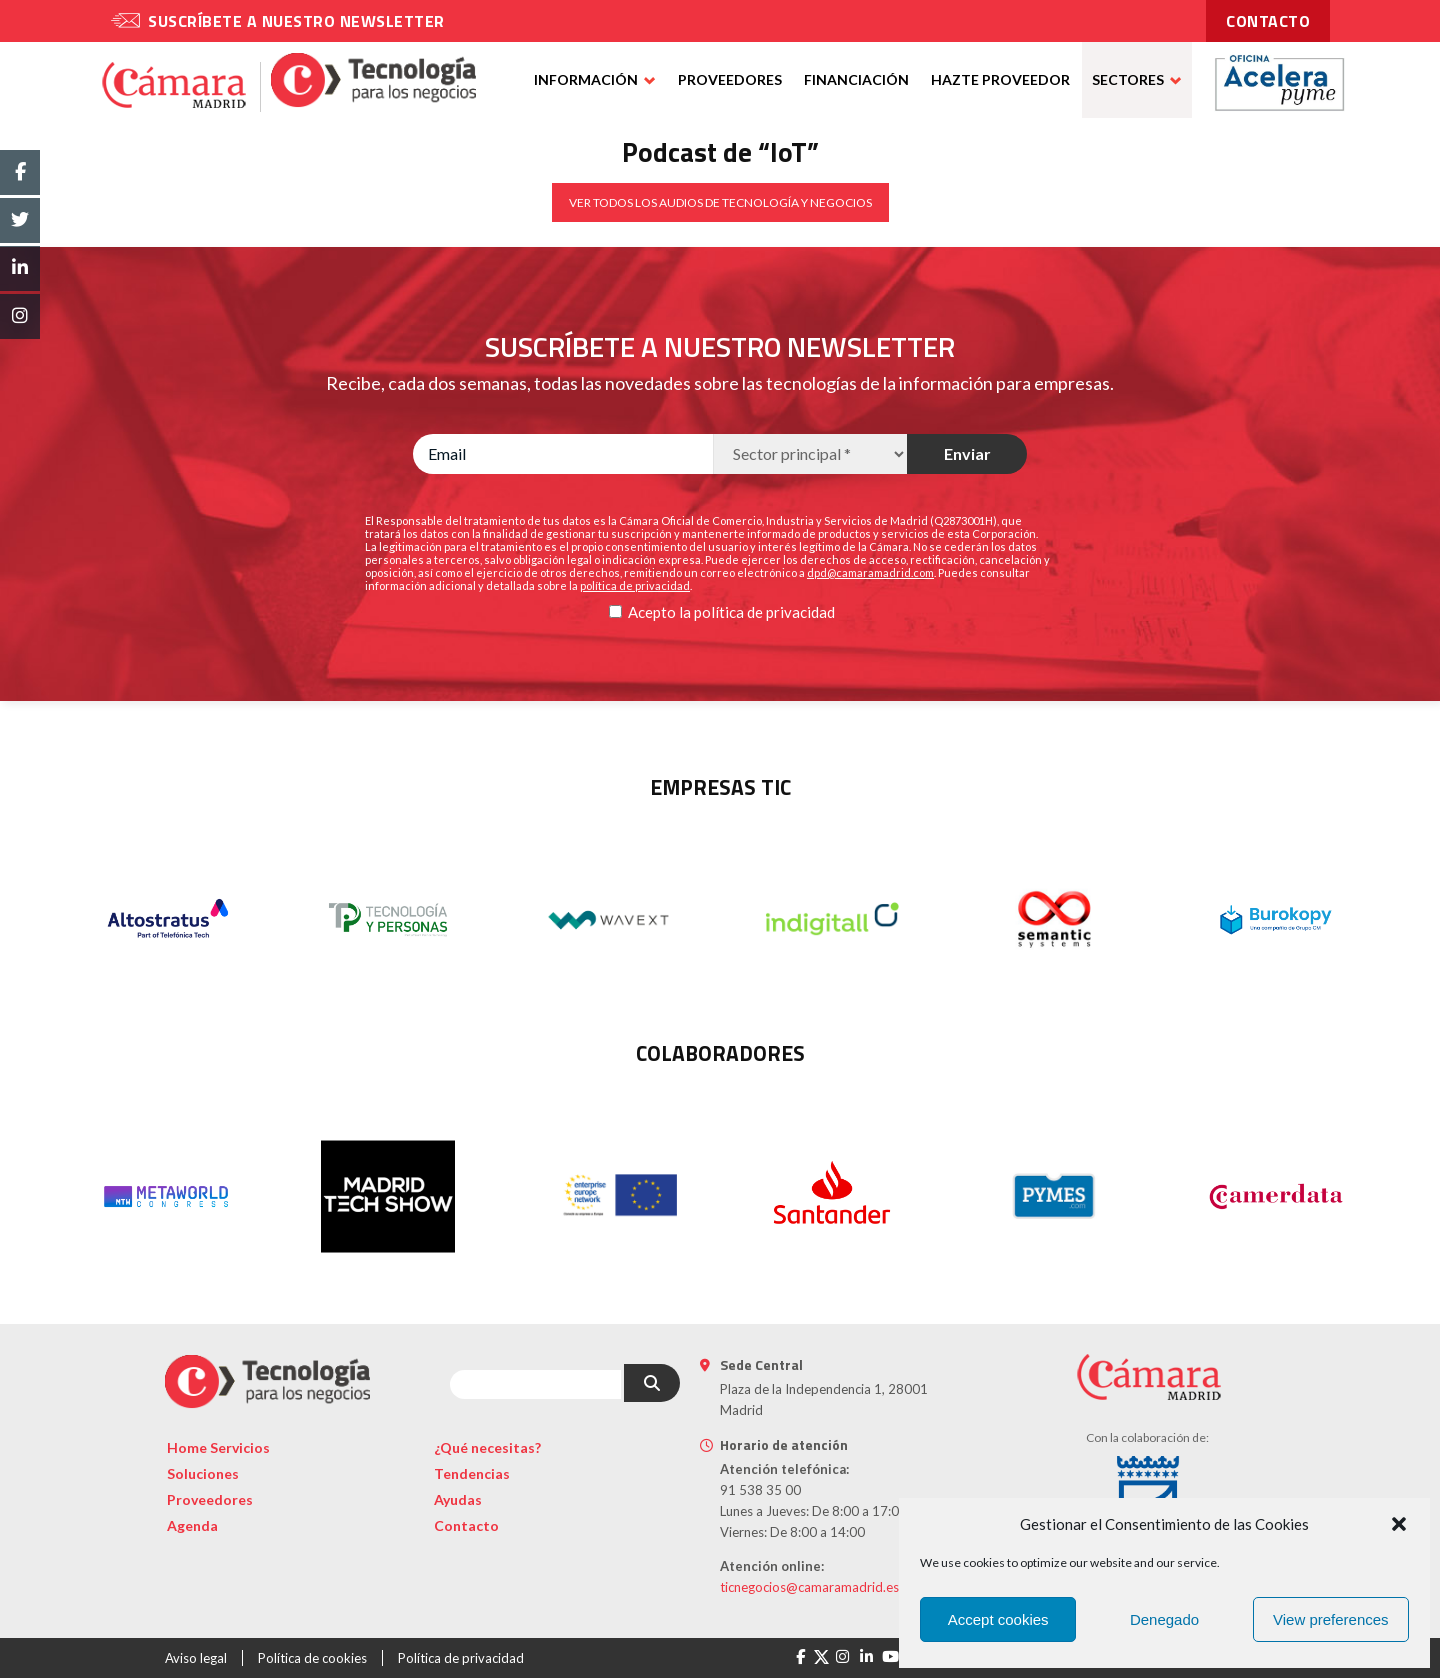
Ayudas (458, 1499)
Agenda (192, 1525)
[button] (1399, 1524)
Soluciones (203, 1473)
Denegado (1164, 1619)
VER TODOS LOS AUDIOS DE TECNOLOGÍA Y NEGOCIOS (720, 202)
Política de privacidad (461, 1658)
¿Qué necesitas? (487, 1447)
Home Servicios (218, 1447)
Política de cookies (312, 1658)
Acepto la (659, 612)
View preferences (1331, 1619)
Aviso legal (196, 1658)
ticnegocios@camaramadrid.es (809, 1587)
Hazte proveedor (1000, 79)
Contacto (466, 1525)
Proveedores (730, 79)
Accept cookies (998, 1619)
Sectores (1128, 79)
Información (586, 79)
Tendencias (472, 1473)
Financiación (856, 79)
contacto (1268, 21)
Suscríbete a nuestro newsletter (296, 21)
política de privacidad (764, 612)
